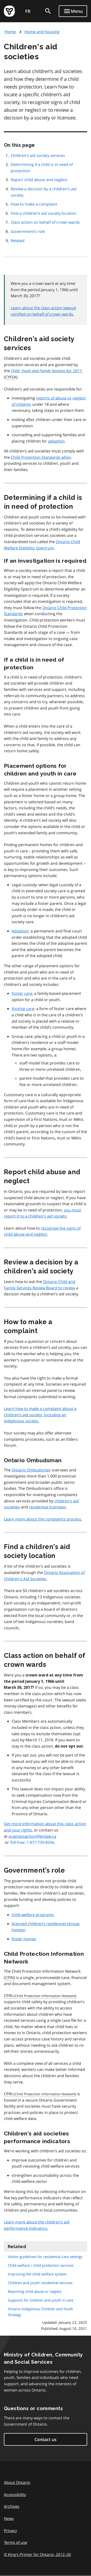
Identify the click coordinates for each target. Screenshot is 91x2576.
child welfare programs (33, 1914)
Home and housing (42, 31)
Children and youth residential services (40, 2282)
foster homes (24, 1938)
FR (28, 11)
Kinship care (23, 1008)
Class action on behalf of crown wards (45, 222)
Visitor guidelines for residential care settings (45, 2256)
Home (10, 31)
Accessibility (15, 2494)
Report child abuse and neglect (39, 179)
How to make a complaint (34, 204)
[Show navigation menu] (73, 11)
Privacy (10, 2530)
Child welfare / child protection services (41, 2265)
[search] (48, 11)
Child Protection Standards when (41, 457)
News (9, 2518)
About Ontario (17, 2482)
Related (18, 240)
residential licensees (47, 1507)
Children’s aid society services (38, 155)
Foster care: (22, 993)
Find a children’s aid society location (43, 213)
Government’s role (28, 231)
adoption (56, 441)
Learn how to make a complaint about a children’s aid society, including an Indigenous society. (40, 1415)
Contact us (45, 2439)
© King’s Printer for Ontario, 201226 (37, 2554)
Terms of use (15, 2542)
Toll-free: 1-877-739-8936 (32, 1842)
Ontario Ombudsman (31, 1470)
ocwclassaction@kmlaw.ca (32, 1836)
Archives (11, 2506)
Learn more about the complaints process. (43, 1519)
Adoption (20, 931)
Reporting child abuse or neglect (34, 2291)
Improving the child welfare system (37, 2274)
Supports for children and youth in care (40, 2300)
